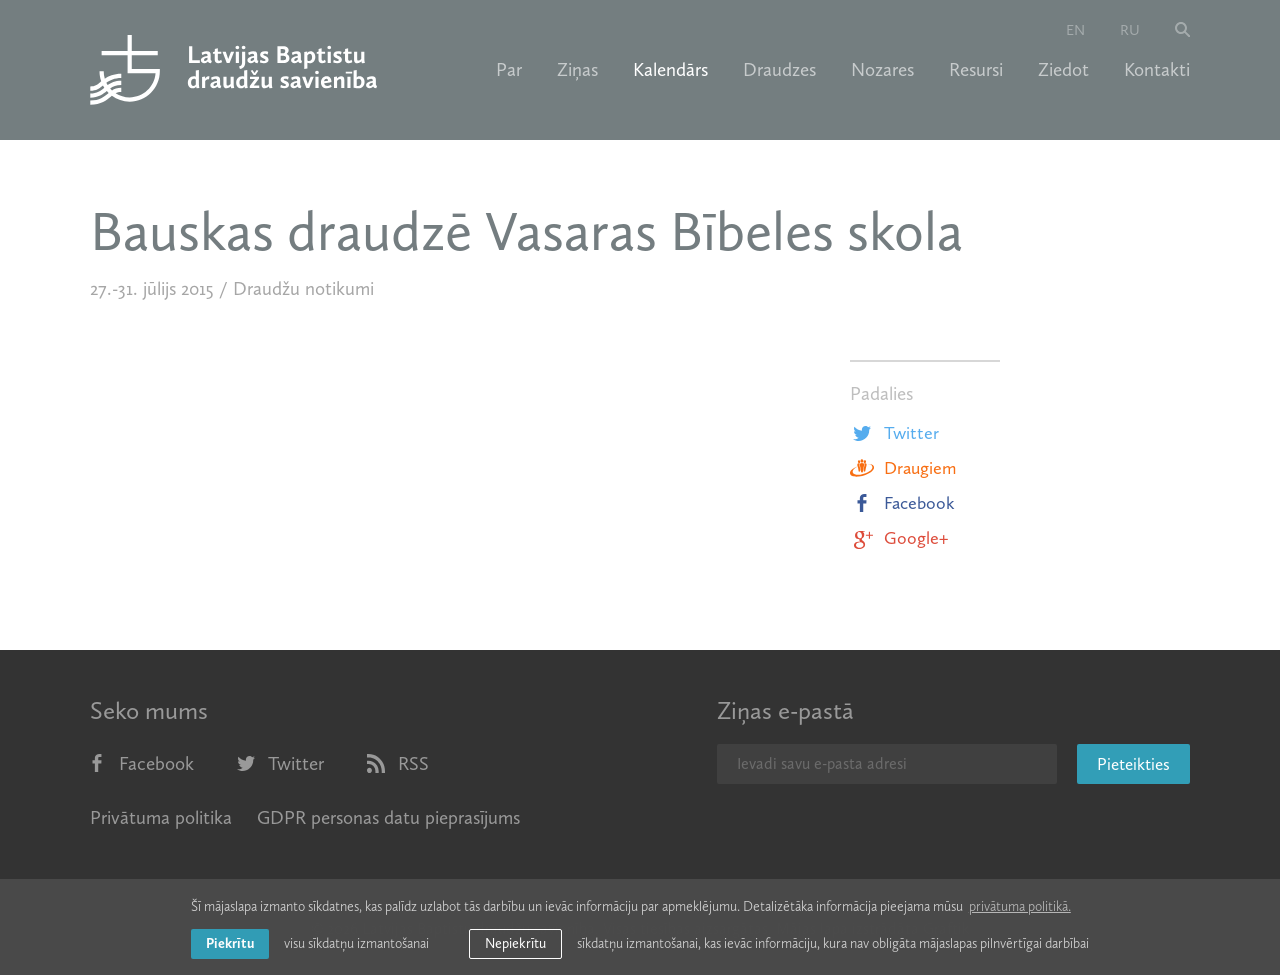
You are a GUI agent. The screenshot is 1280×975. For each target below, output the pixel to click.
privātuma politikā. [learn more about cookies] (1020, 906)
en (1075, 30)
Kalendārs (670, 70)
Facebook (902, 503)
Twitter (894, 433)
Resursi (976, 70)
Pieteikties (1133, 764)
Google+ (899, 538)
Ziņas (577, 70)
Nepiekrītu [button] (515, 943)
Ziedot (1063, 70)
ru (1130, 30)
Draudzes (779, 70)
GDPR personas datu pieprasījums (388, 817)
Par (509, 70)
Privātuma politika (161, 817)
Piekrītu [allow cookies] (230, 943)
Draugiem (903, 468)
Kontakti (1157, 70)
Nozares (882, 70)
